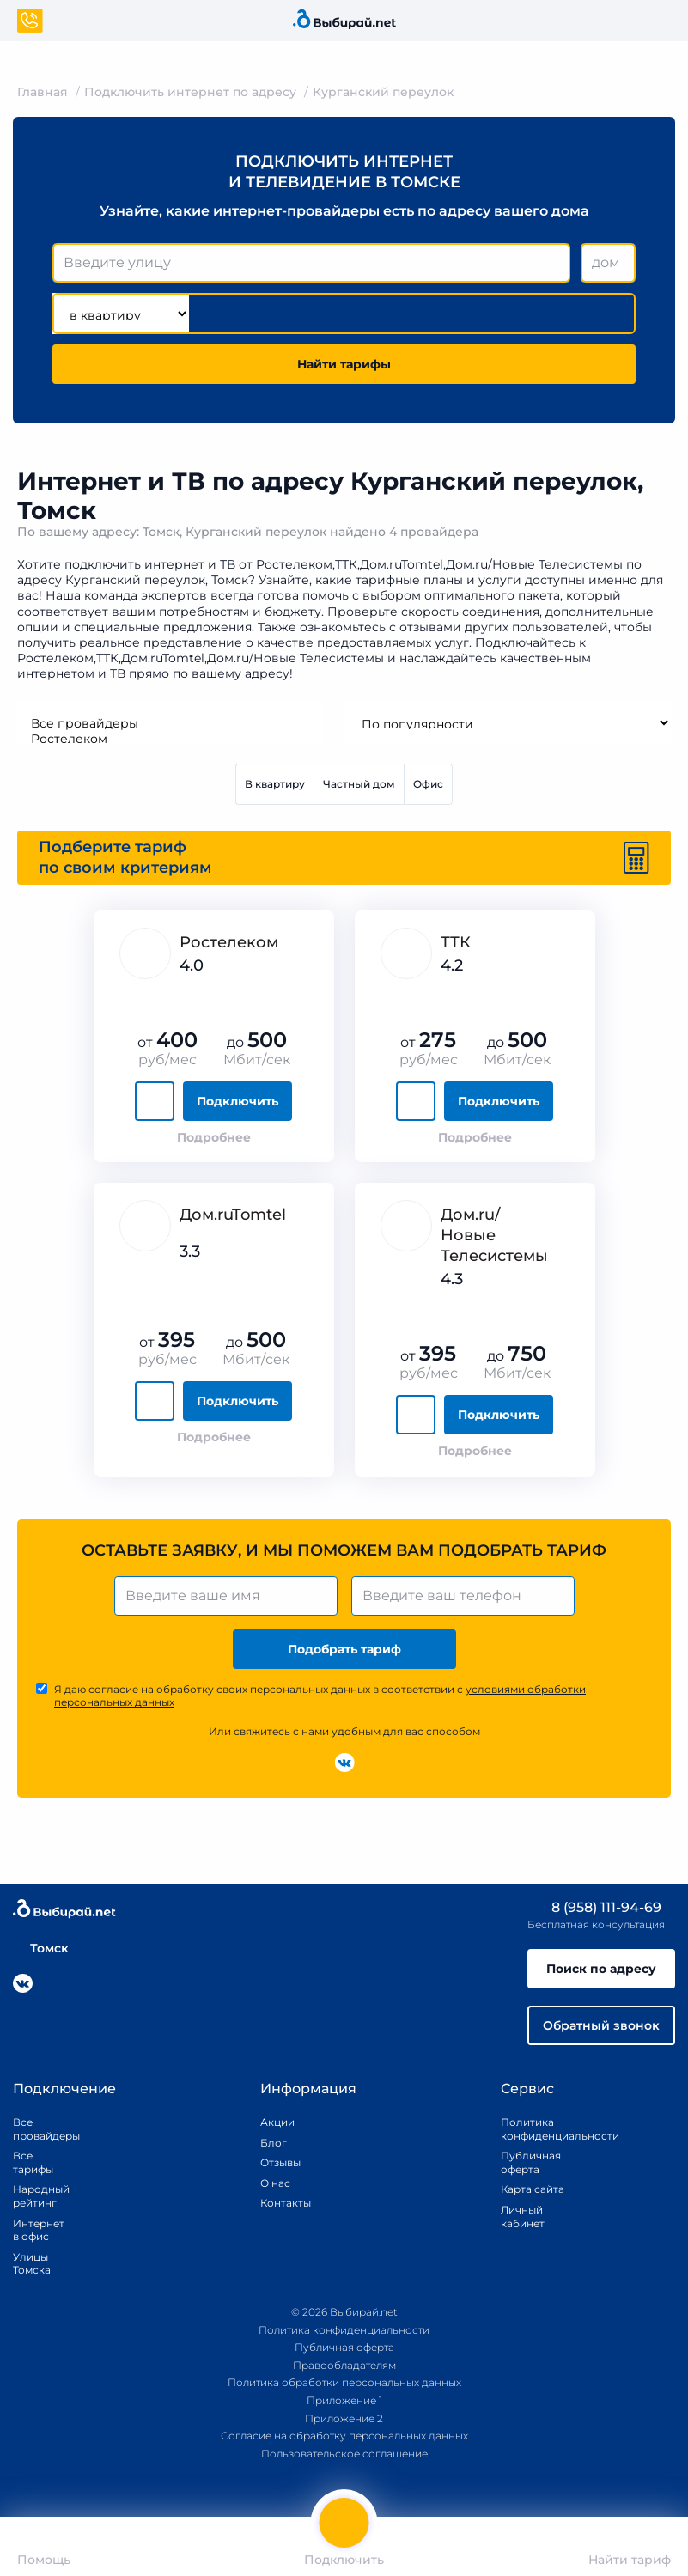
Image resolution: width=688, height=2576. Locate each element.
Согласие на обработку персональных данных (344, 2435)
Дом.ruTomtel (233, 1214)
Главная (42, 92)
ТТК (456, 942)
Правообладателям (344, 2365)
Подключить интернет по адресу (190, 92)
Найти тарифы (344, 364)
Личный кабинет (523, 2216)
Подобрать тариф (344, 1649)
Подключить (237, 1101)
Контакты (280, 2202)
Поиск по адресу (601, 1968)
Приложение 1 (344, 2400)
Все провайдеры (170, 723)
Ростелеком (170, 738)
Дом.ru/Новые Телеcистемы (494, 1235)
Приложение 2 (344, 2418)
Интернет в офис (34, 2230)
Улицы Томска (32, 2263)
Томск (41, 1948)
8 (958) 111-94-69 (594, 1907)
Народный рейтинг (34, 2196)
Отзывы (280, 2162)
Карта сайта (532, 2189)
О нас (275, 2183)
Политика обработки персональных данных (344, 2382)
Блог (273, 2142)
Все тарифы (33, 2162)
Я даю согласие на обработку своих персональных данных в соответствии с (320, 1696)
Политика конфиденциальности (540, 2129)
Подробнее (214, 1137)
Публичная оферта (531, 2162)
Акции (277, 2122)
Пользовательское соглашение (344, 2453)
